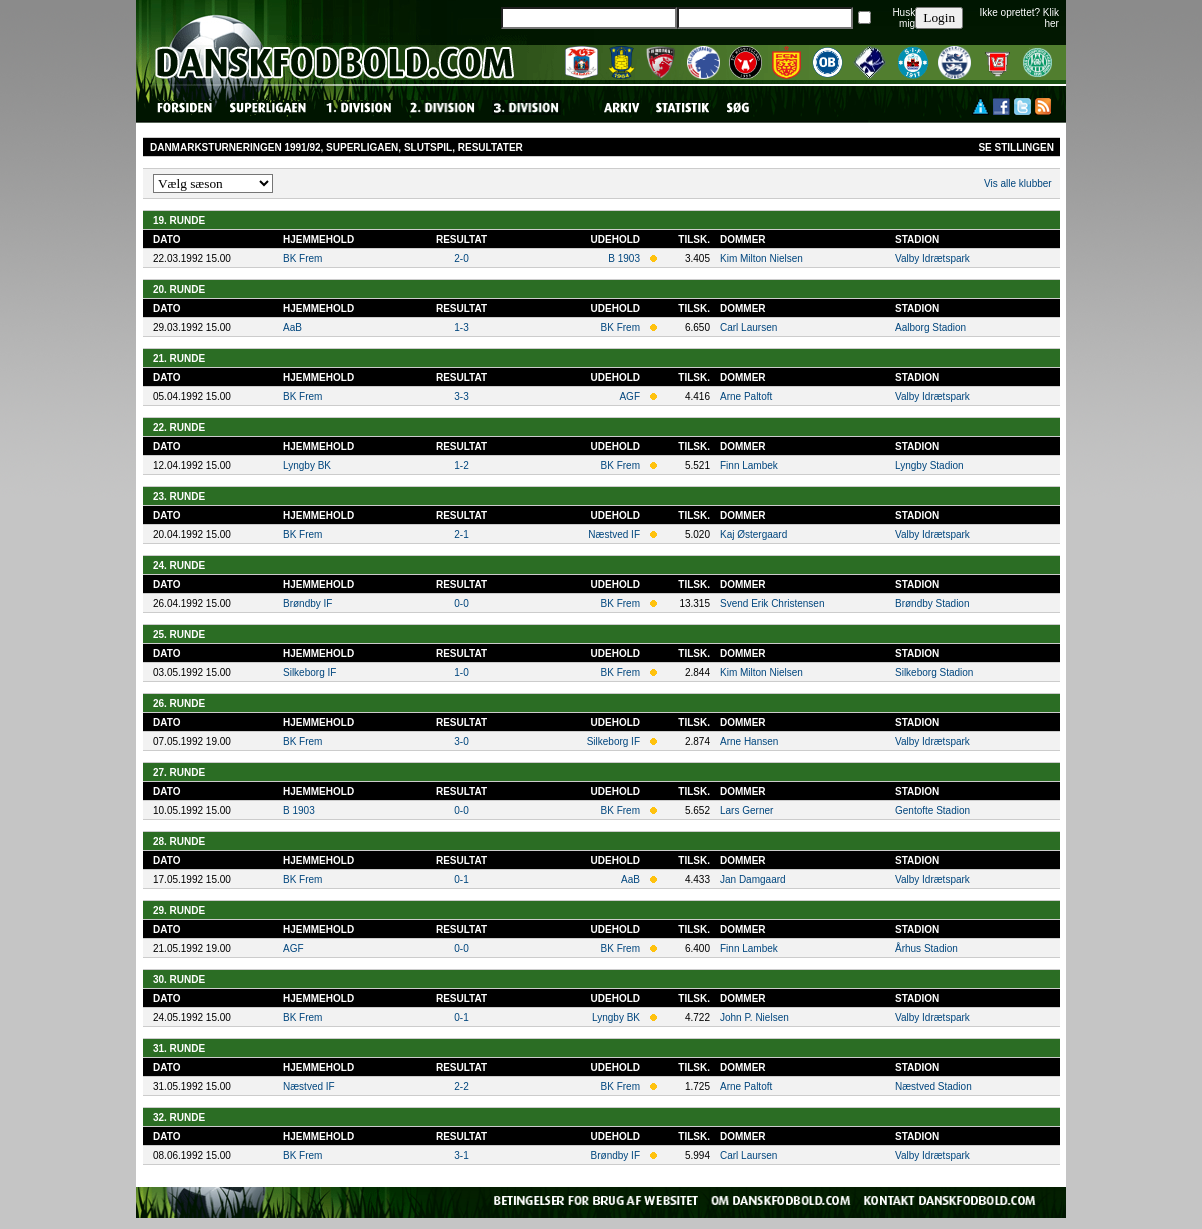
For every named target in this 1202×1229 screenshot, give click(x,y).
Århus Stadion (926, 948)
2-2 (461, 1086)
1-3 (461, 327)
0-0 (461, 603)
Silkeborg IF (309, 672)
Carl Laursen (748, 327)
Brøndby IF (307, 603)
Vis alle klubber (1018, 183)
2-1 (461, 534)
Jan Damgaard (753, 879)
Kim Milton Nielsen (761, 258)
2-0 (461, 258)
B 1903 (624, 258)
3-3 (461, 396)
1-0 (461, 672)
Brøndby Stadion (932, 603)
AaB (292, 327)
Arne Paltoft (746, 396)
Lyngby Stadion (929, 465)
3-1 (461, 1155)
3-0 (461, 741)
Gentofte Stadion (932, 810)
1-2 (461, 465)
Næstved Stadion (933, 1086)
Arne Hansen (749, 741)
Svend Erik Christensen (772, 603)
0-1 (461, 879)
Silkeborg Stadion (934, 672)
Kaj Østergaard (753, 534)
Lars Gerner (746, 810)
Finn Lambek (749, 465)
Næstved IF (614, 534)
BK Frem (302, 258)
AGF (629, 396)
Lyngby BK (307, 465)
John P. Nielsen (754, 1017)
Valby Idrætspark (932, 258)
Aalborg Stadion (930, 327)
